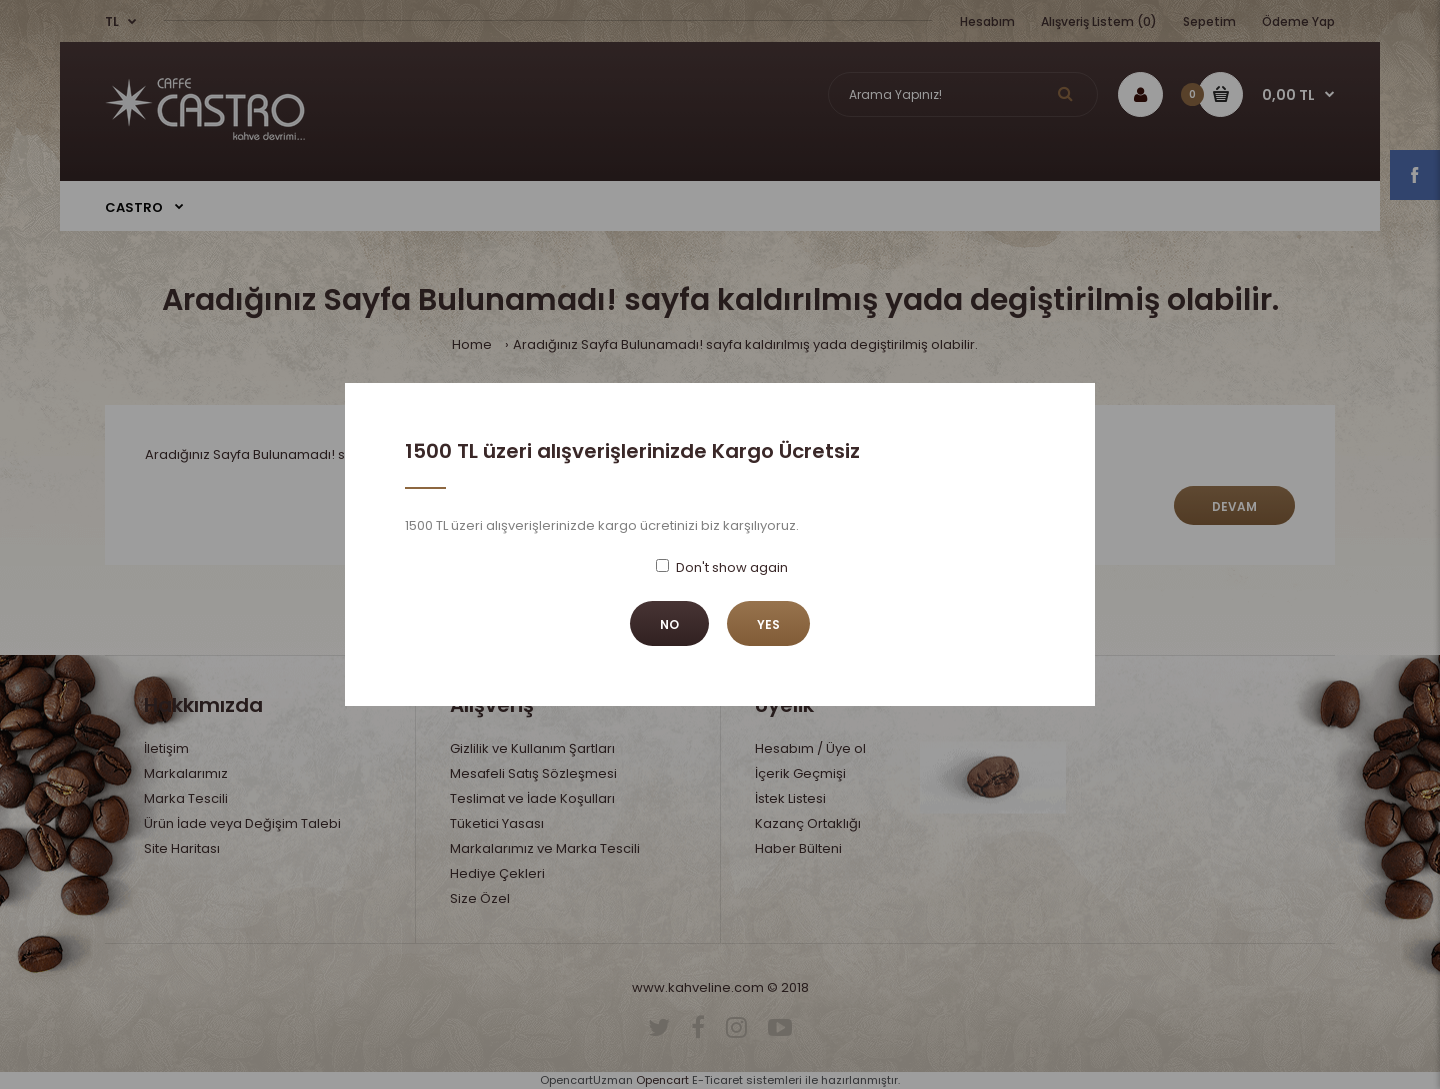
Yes (768, 624)
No (669, 624)
